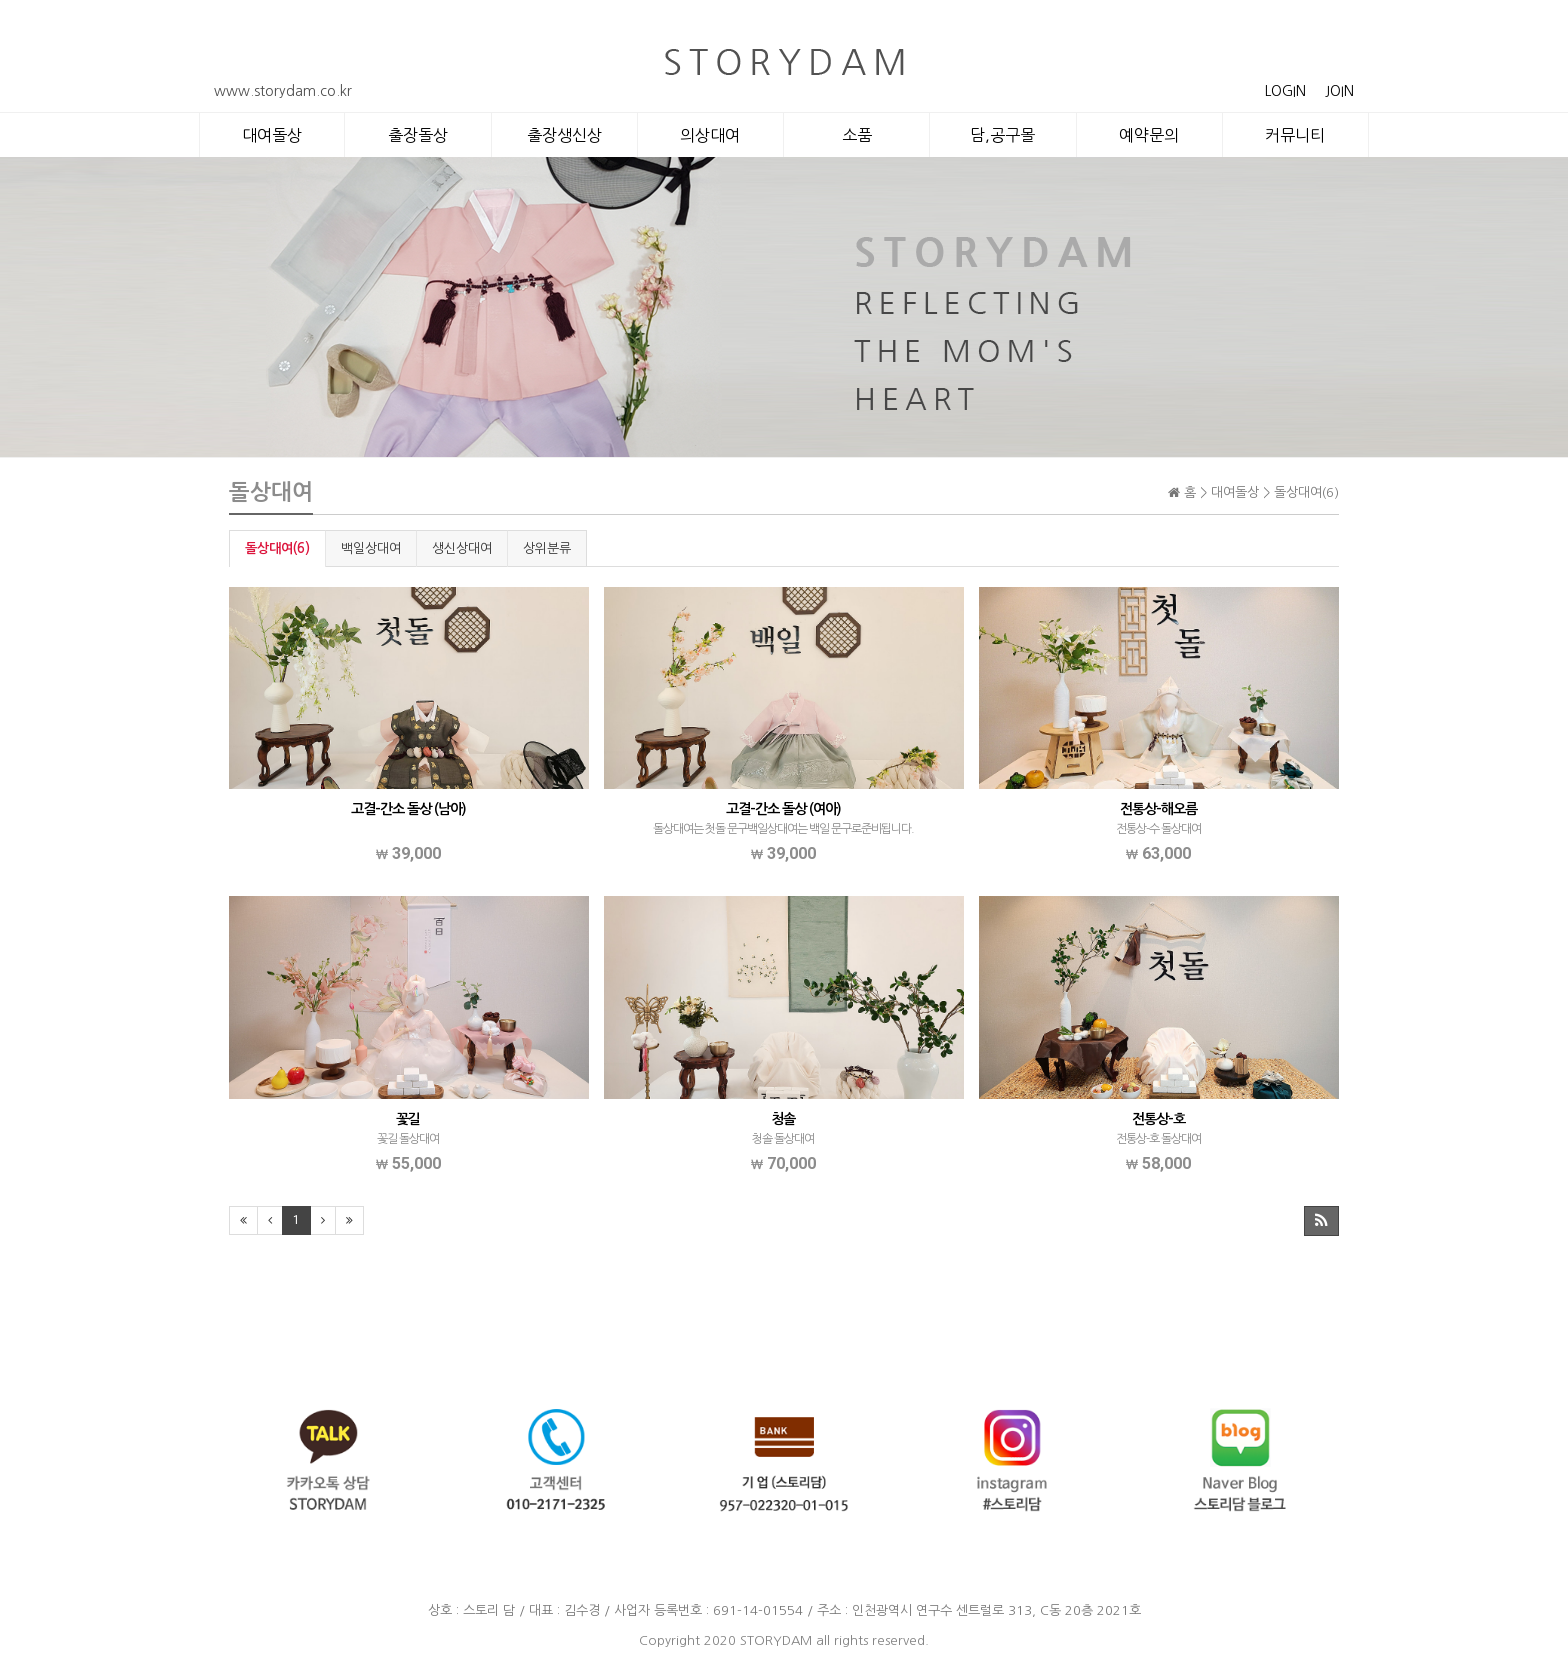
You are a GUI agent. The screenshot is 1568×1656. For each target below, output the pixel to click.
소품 (857, 135)
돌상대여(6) (277, 548)
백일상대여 (371, 548)
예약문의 (1149, 135)
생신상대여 (462, 548)
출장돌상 (418, 135)
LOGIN (1285, 91)
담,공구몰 (1002, 135)
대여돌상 (272, 135)
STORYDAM (776, 1640)
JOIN (1339, 91)
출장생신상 (564, 135)
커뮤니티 (1295, 135)
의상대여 (710, 135)
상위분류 (547, 548)
